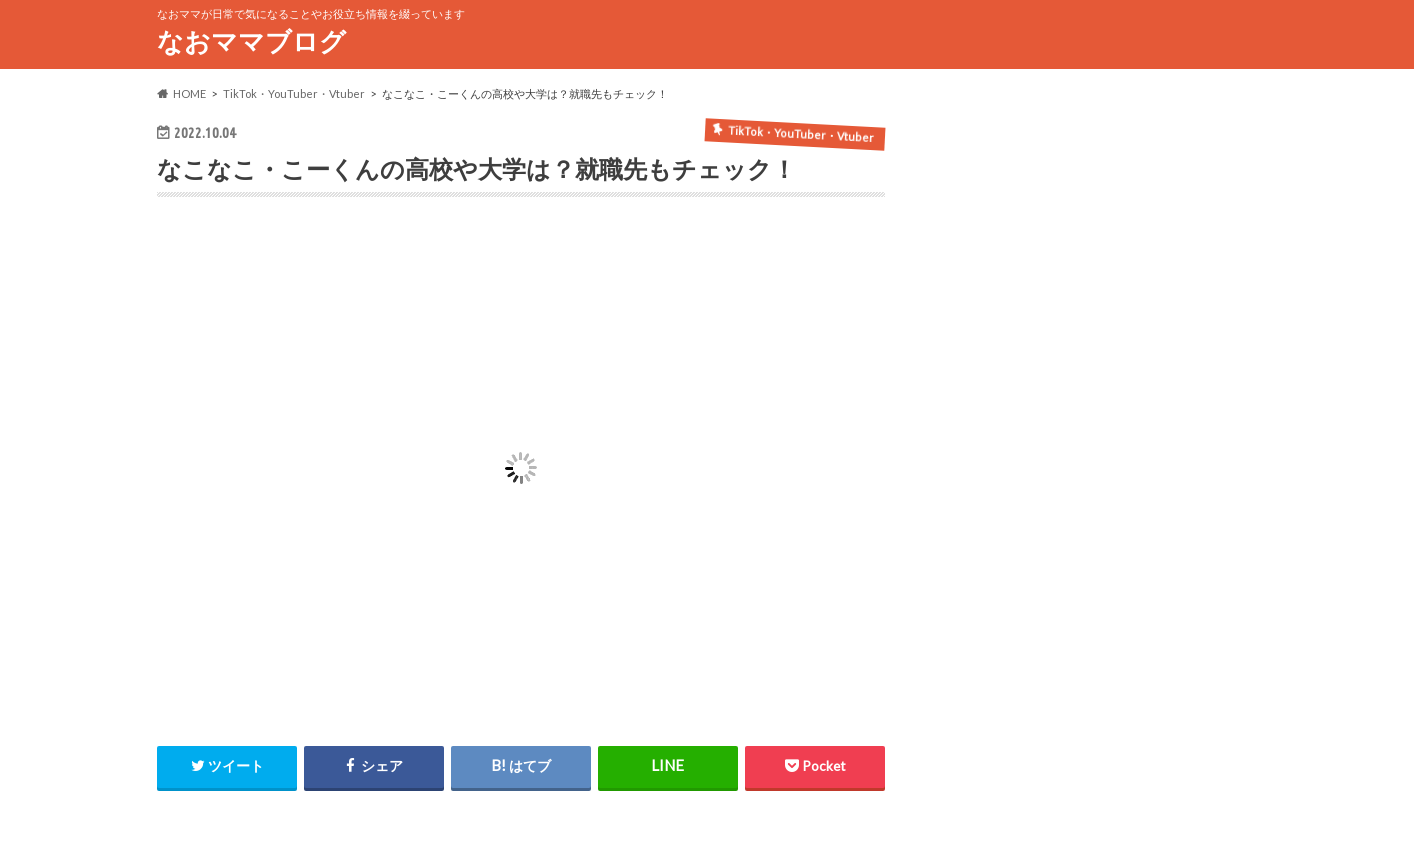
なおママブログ (251, 41)
